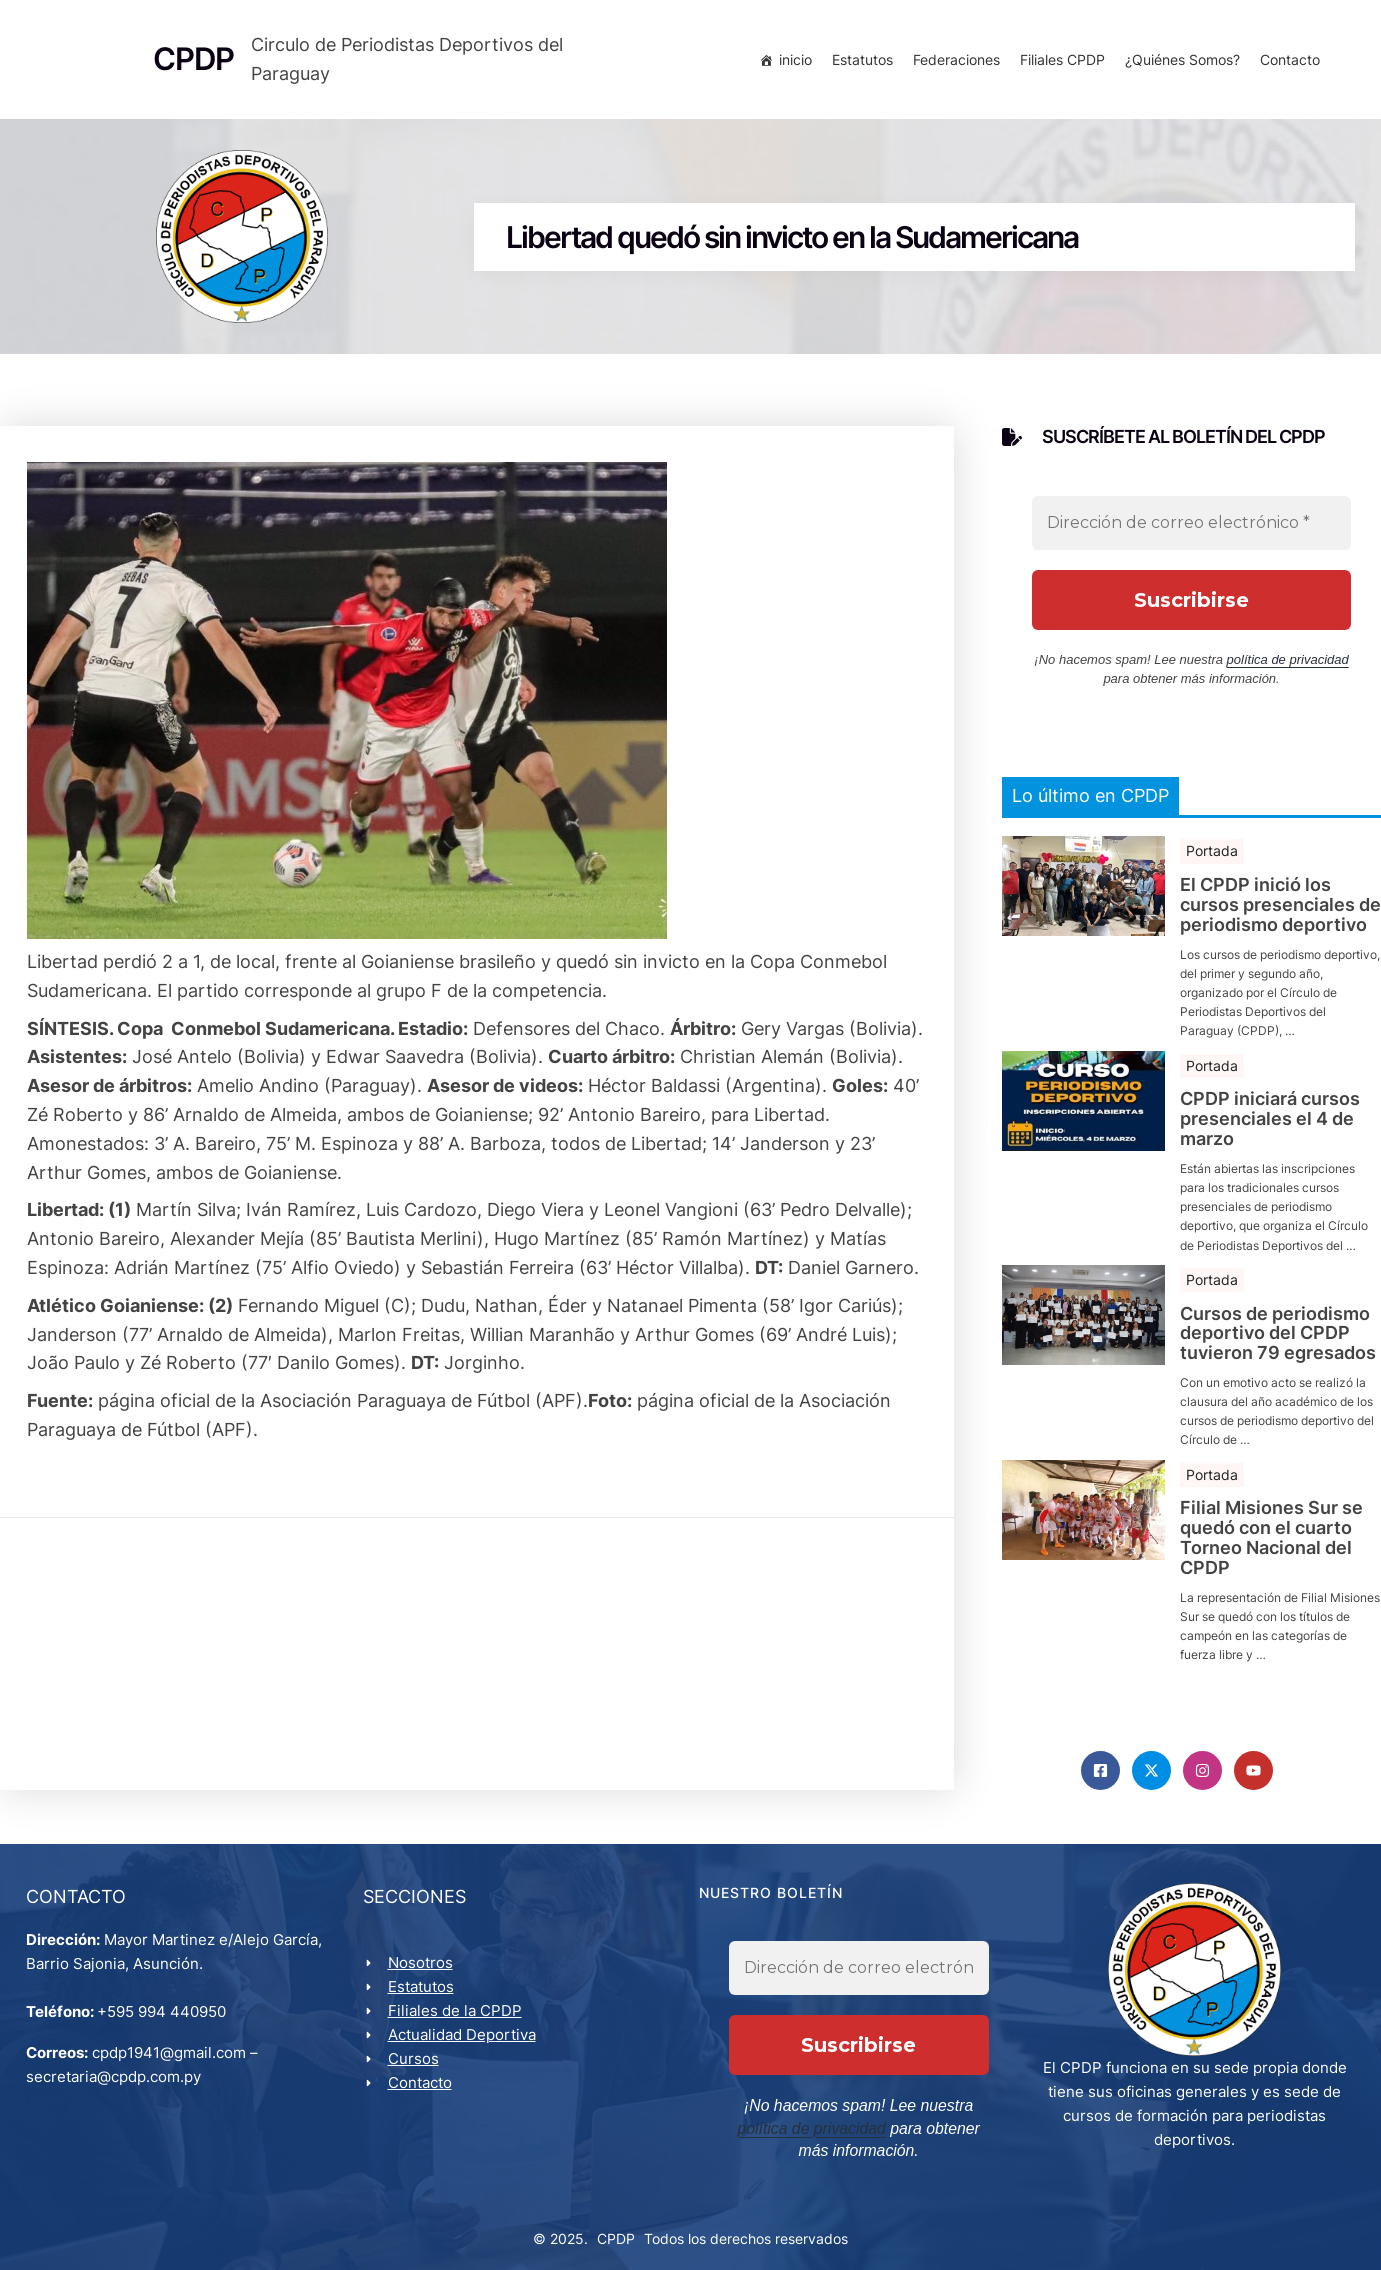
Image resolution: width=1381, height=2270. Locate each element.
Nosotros (423, 1975)
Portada (1212, 858)
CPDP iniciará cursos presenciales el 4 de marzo (1270, 1126)
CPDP (616, 2231)
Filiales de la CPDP (458, 2023)
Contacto (1286, 62)
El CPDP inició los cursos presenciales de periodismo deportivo (1280, 912)
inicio (791, 62)
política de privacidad (1288, 666)
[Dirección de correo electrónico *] (1191, 530)
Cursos (416, 2071)
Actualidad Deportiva (465, 2047)
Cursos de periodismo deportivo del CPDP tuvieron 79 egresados (1278, 1340)
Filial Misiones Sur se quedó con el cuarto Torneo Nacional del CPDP (1271, 1545)
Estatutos (858, 62)
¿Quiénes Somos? (1178, 62)
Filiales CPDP (1058, 62)
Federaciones (952, 62)
